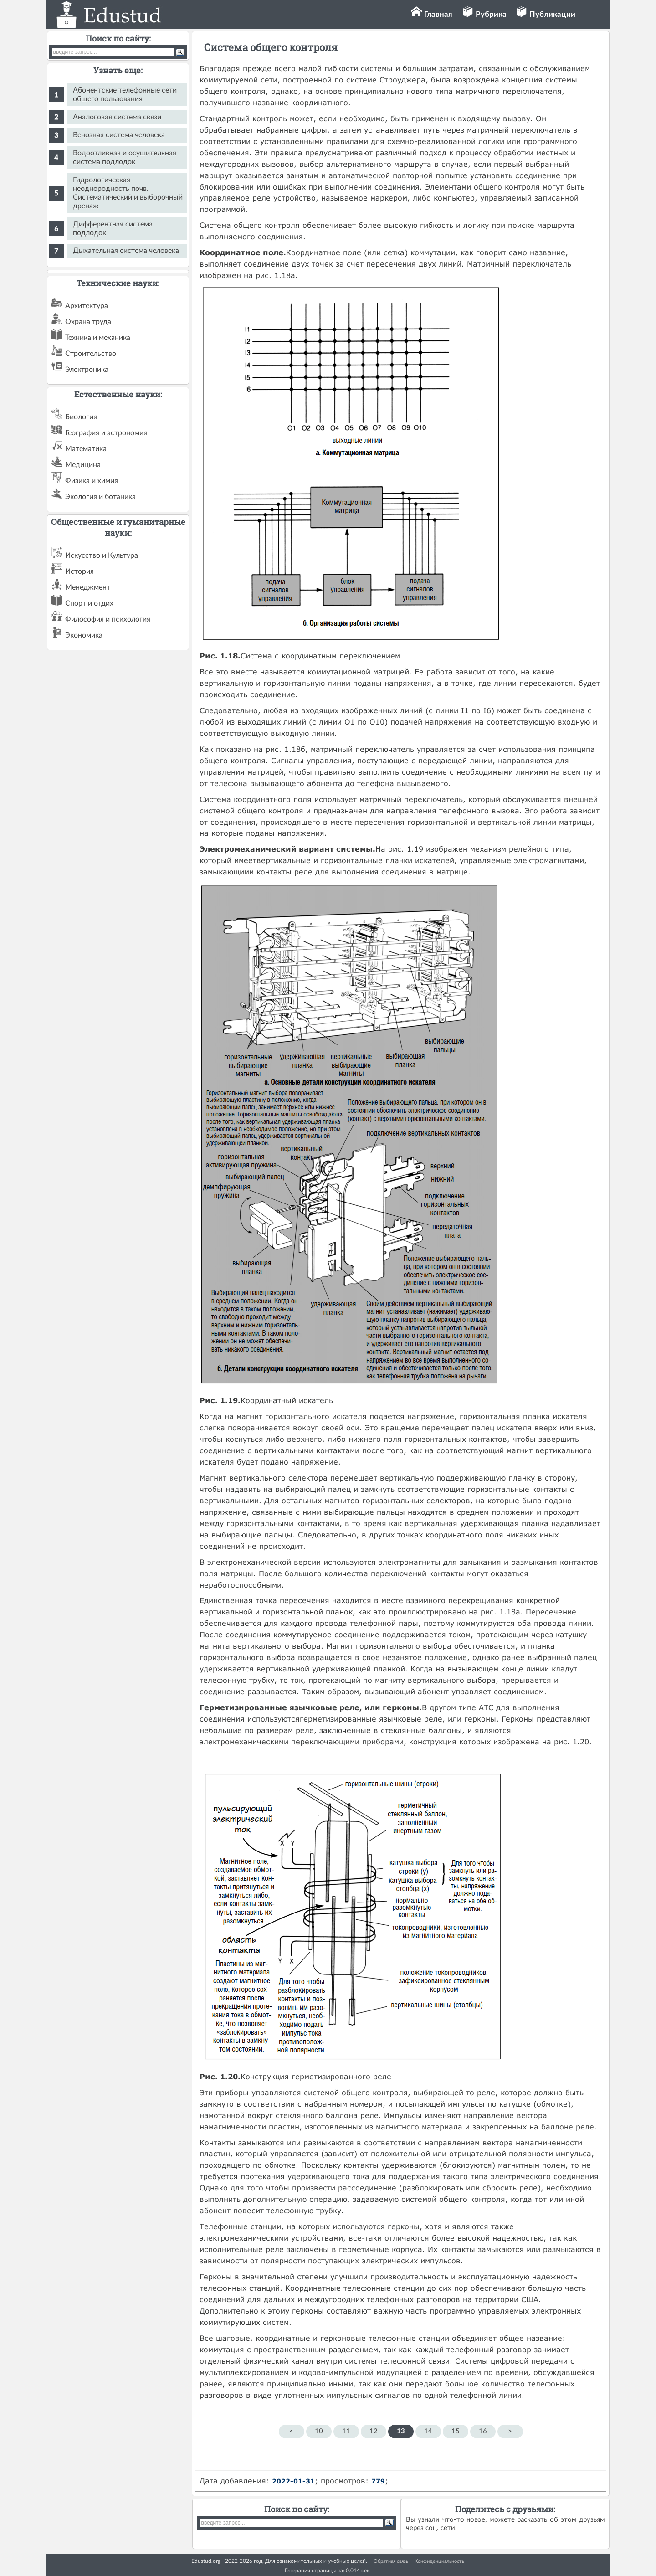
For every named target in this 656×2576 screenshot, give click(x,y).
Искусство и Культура (101, 555)
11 (346, 2431)
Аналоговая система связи (117, 117)
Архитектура (86, 305)
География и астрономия (106, 433)
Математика (86, 448)
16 (483, 2431)
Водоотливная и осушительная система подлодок (124, 157)
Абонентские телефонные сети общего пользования (125, 95)
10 (319, 2431)
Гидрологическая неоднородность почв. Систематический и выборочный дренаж (128, 193)
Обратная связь (391, 2561)
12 (373, 2431)
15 (455, 2431)
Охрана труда (88, 321)
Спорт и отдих (89, 603)
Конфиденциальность (439, 2561)
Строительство (90, 353)
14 (428, 2431)
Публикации (552, 14)
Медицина (83, 464)
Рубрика (491, 14)
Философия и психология (107, 619)
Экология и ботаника (100, 496)
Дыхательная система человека (126, 250)
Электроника (86, 369)
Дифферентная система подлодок (113, 229)
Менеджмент (87, 587)
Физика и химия (91, 480)
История (79, 571)
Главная (438, 14)
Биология (81, 417)
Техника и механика (97, 337)
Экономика (83, 635)
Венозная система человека (119, 135)
